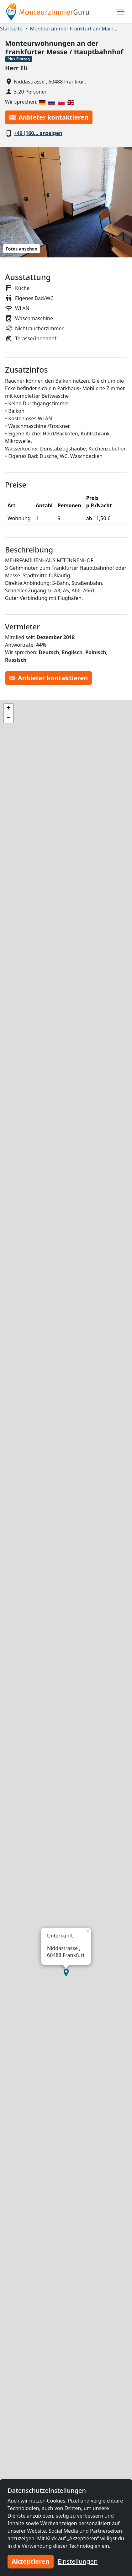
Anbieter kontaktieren (48, 117)
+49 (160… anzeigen (38, 133)
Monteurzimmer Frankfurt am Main (72, 28)
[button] (66, 1972)
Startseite (11, 28)
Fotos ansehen (21, 249)
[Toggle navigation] (121, 12)
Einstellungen (78, 2561)
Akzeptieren (31, 2561)
